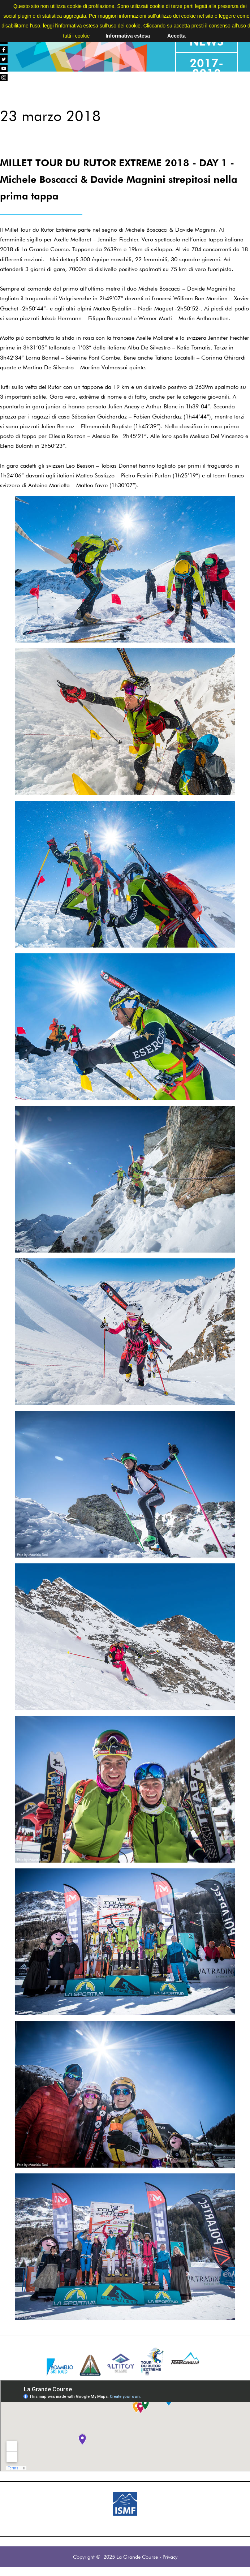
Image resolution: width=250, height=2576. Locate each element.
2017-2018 (206, 68)
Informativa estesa (127, 36)
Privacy (170, 2557)
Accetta (176, 36)
